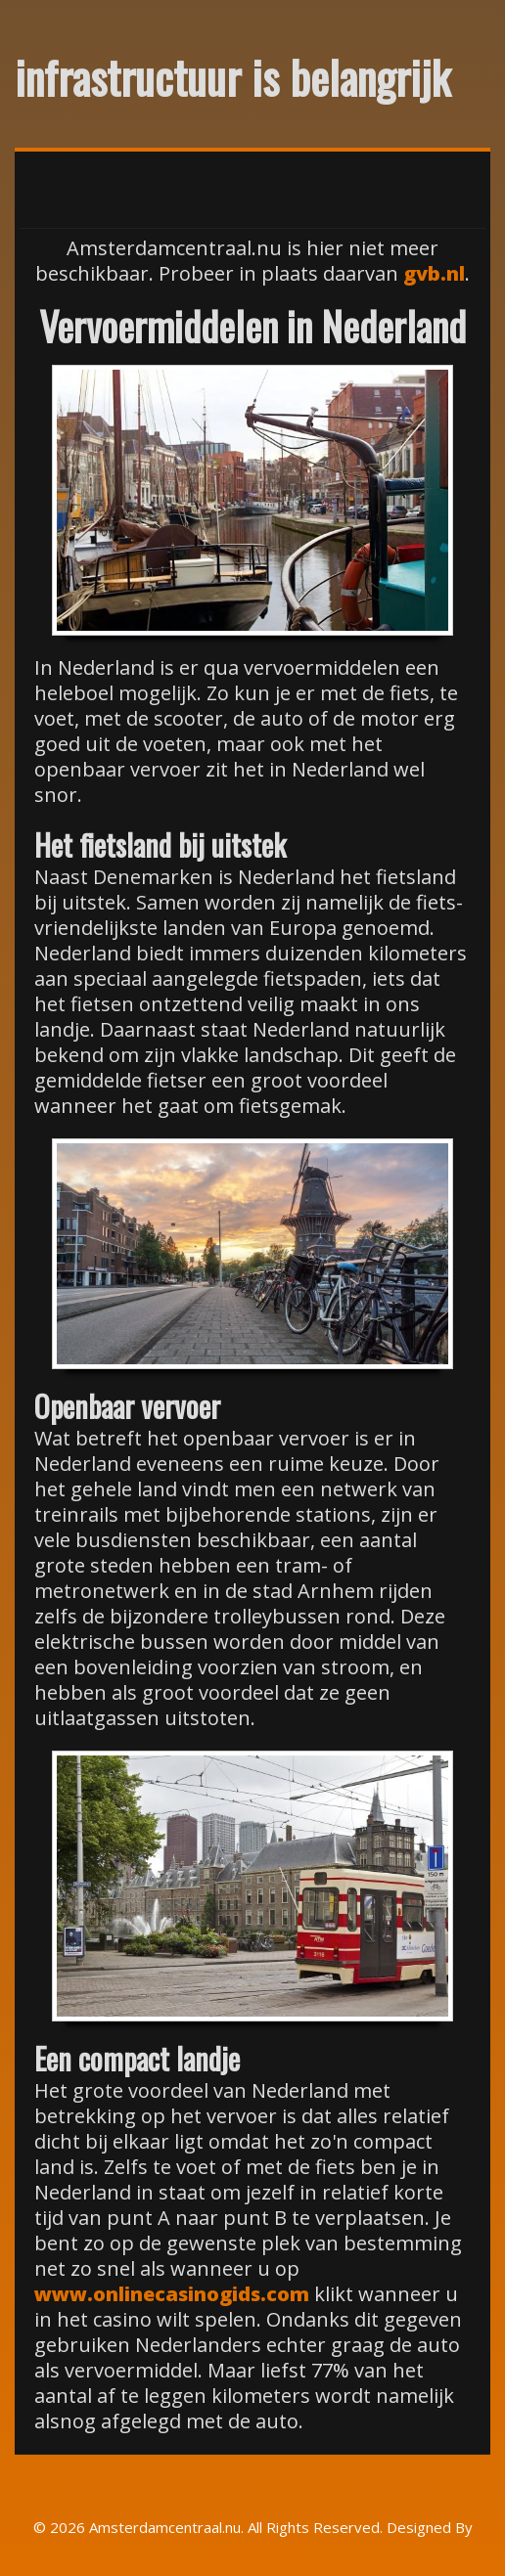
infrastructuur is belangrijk (232, 76)
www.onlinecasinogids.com (171, 2294)
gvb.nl (434, 273)
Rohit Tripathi (252, 2553)
